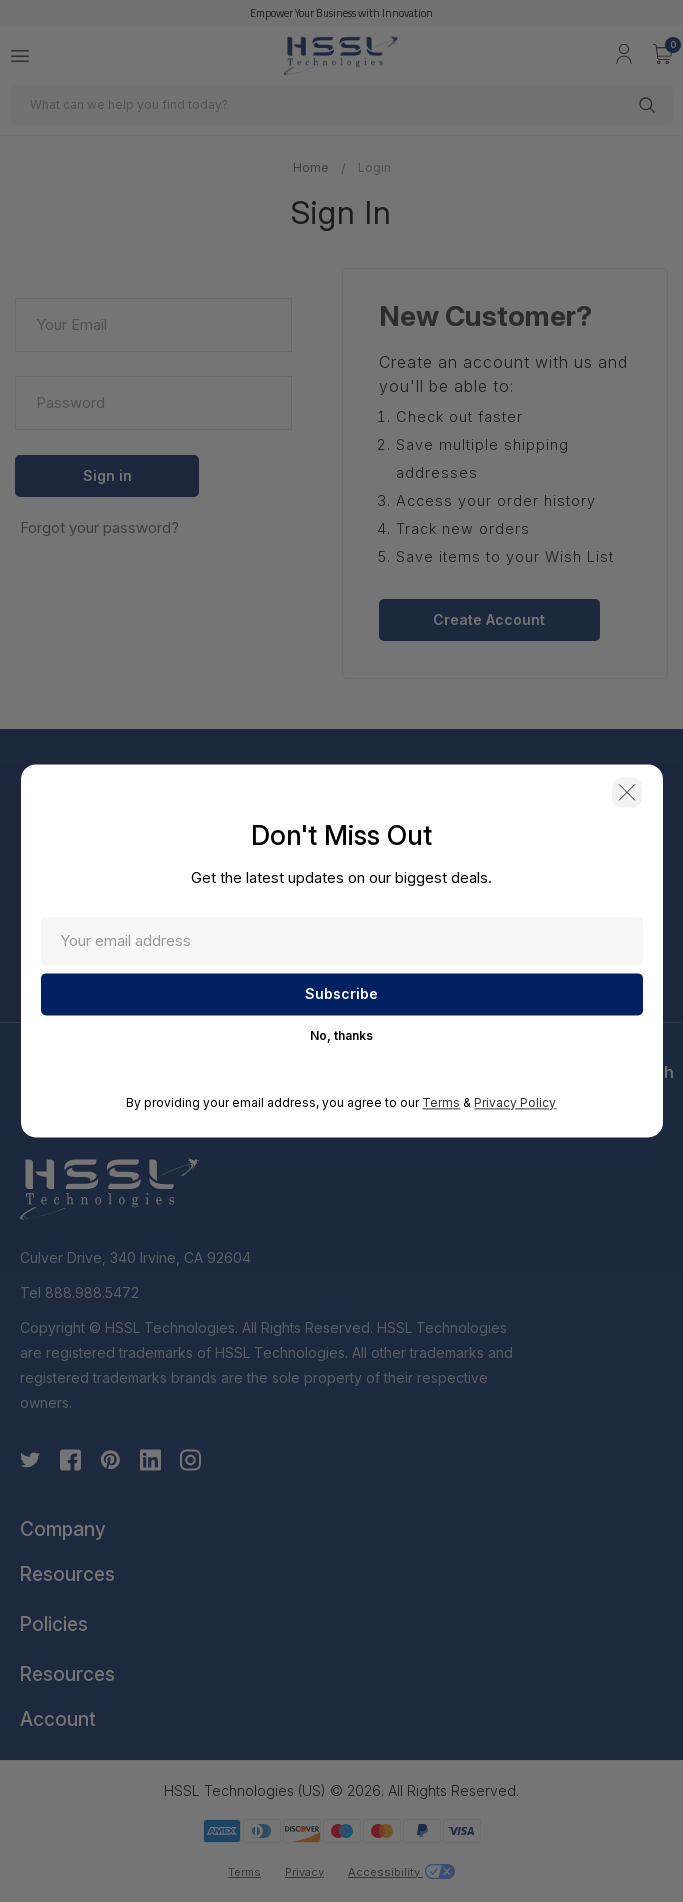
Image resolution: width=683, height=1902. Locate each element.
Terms (441, 1105)
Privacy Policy (515, 1105)
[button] (618, 798)
